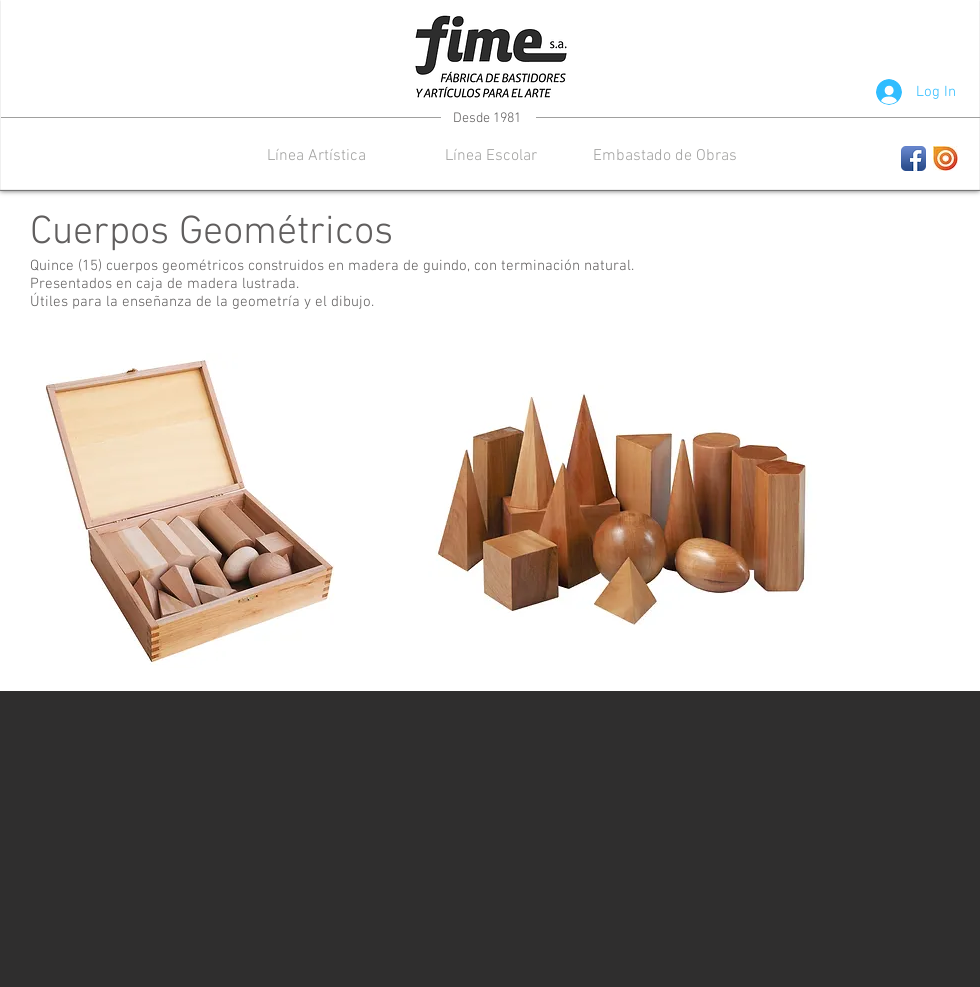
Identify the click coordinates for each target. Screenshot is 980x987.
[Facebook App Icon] (913, 158)
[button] (317, 156)
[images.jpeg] (945, 158)
